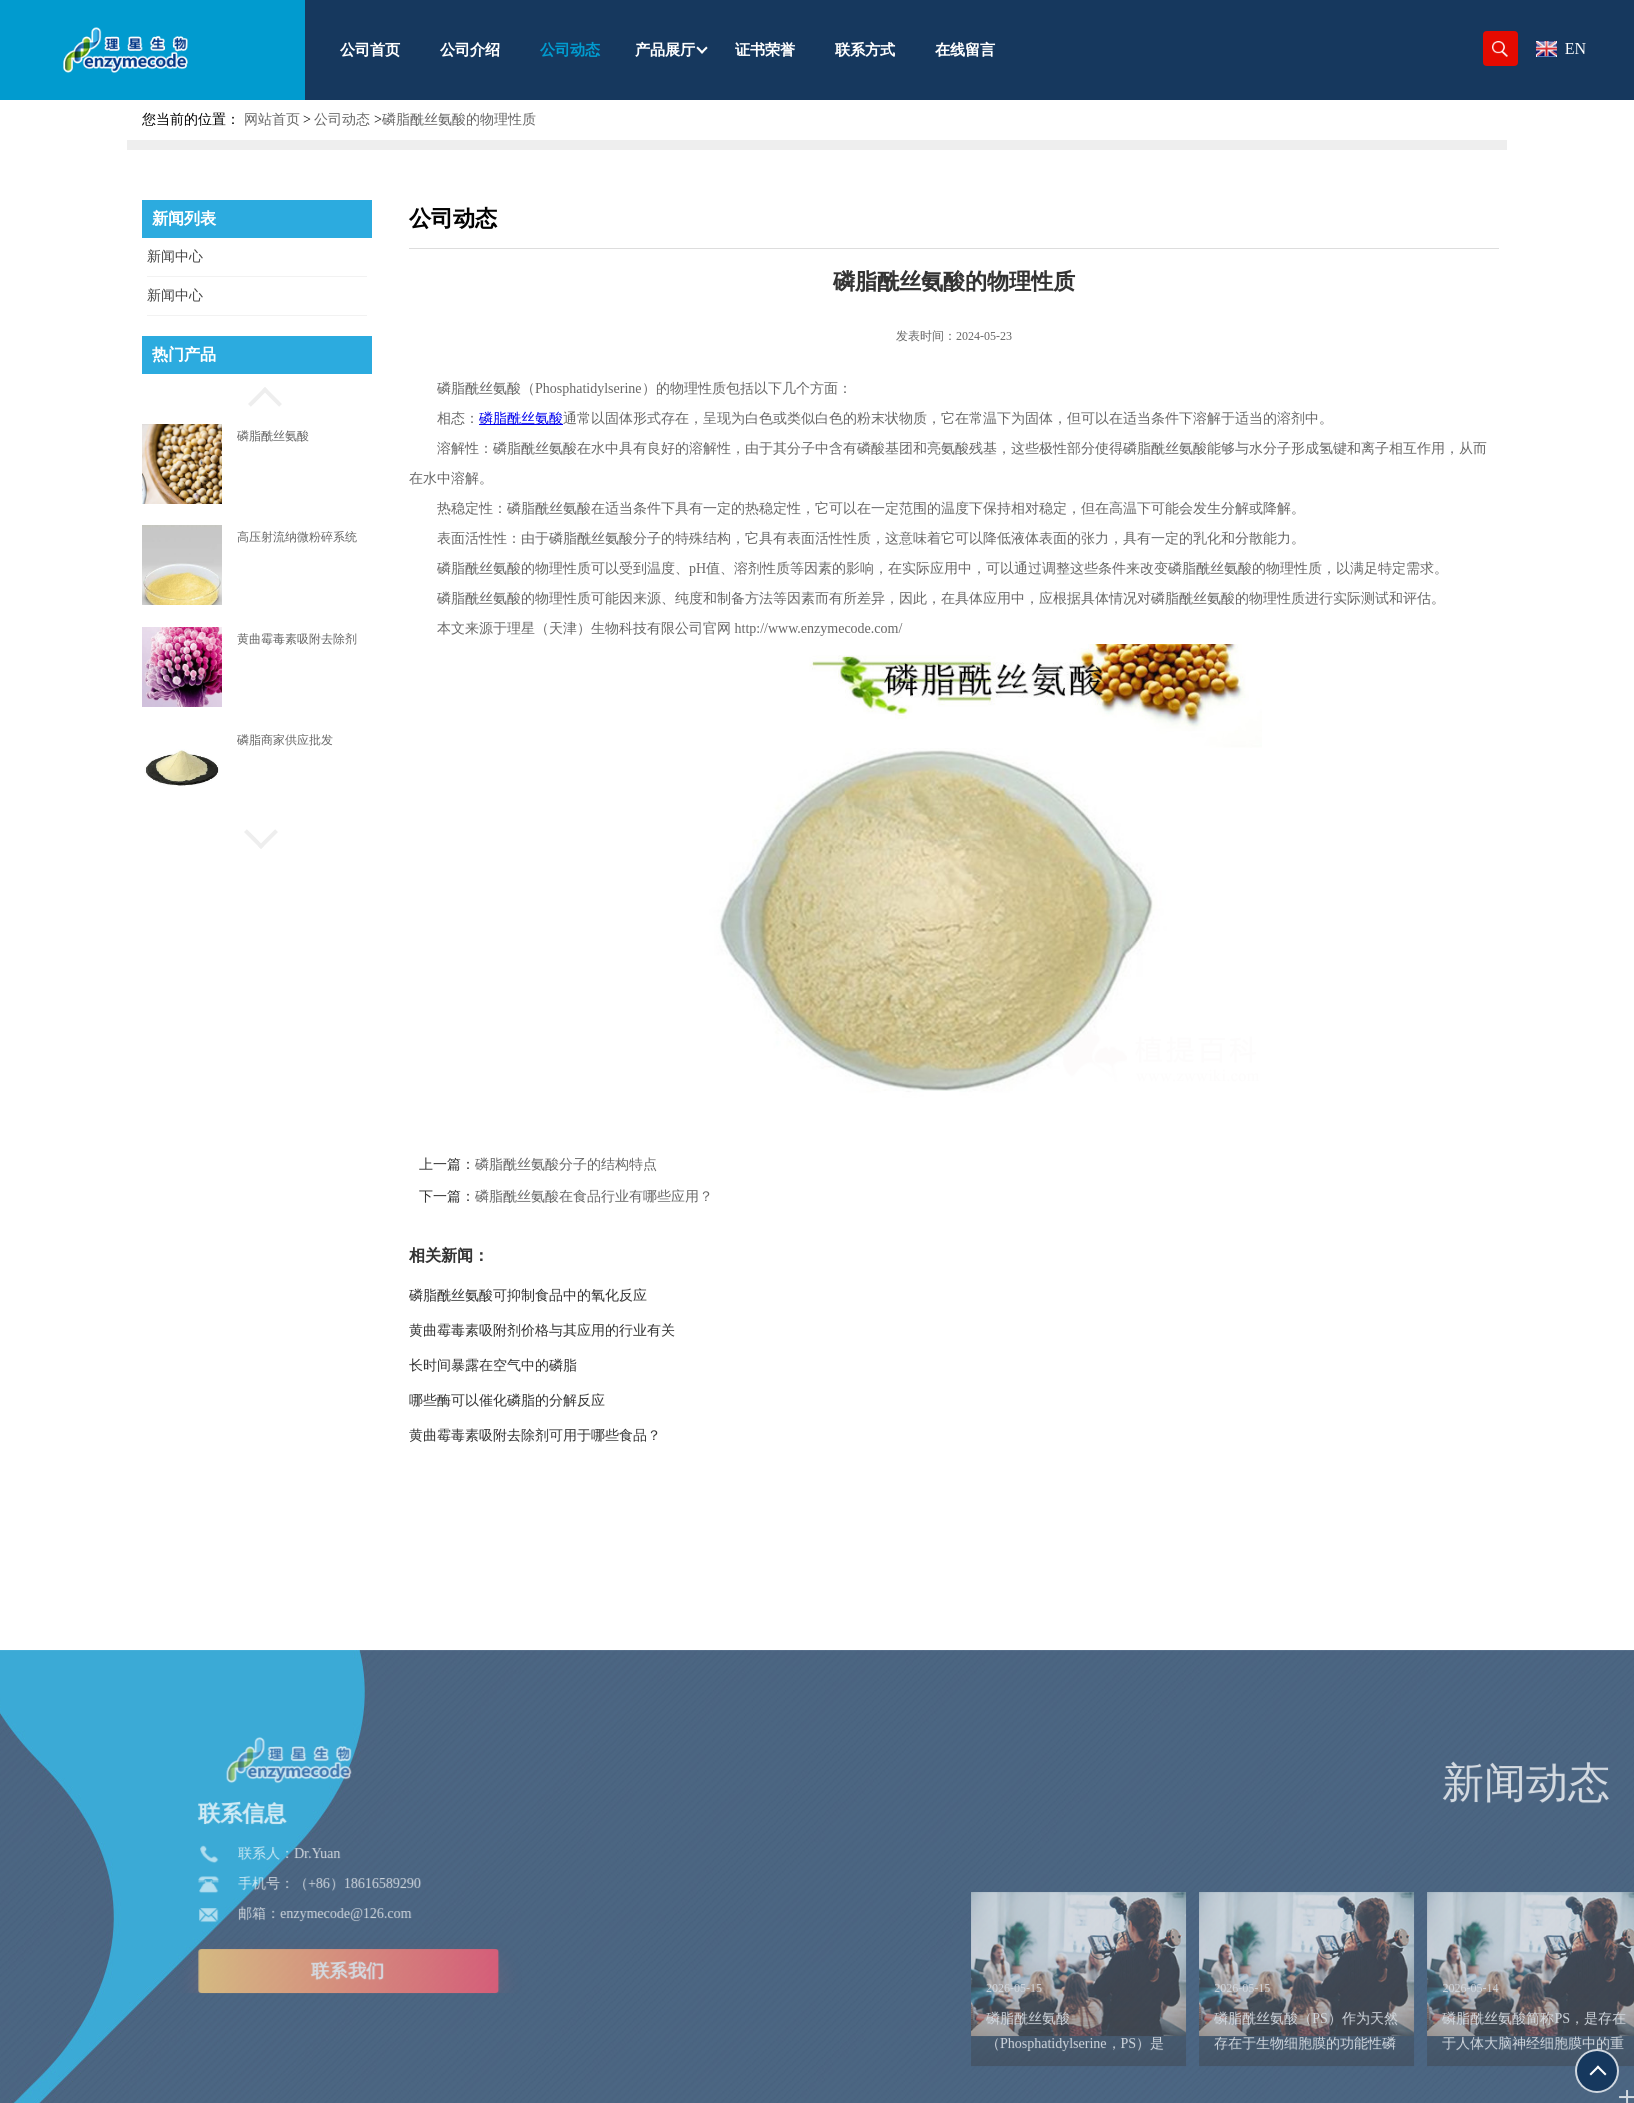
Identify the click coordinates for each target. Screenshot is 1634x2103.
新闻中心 (175, 256)
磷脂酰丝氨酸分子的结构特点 (633, 1164)
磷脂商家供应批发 (285, 740)
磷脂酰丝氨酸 (273, 436)
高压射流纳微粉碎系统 (297, 537)
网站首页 (272, 119)
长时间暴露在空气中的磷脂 (560, 1365)
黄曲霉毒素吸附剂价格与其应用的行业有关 (609, 1330)
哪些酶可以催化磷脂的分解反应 (574, 1400)
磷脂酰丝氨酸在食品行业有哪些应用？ (661, 1196)
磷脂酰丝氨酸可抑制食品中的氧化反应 (595, 1295)
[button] (257, 394)
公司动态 (342, 119)
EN (1561, 48)
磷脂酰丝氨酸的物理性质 (459, 119)
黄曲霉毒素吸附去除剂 (297, 639)
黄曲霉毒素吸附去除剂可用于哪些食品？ (602, 1435)
